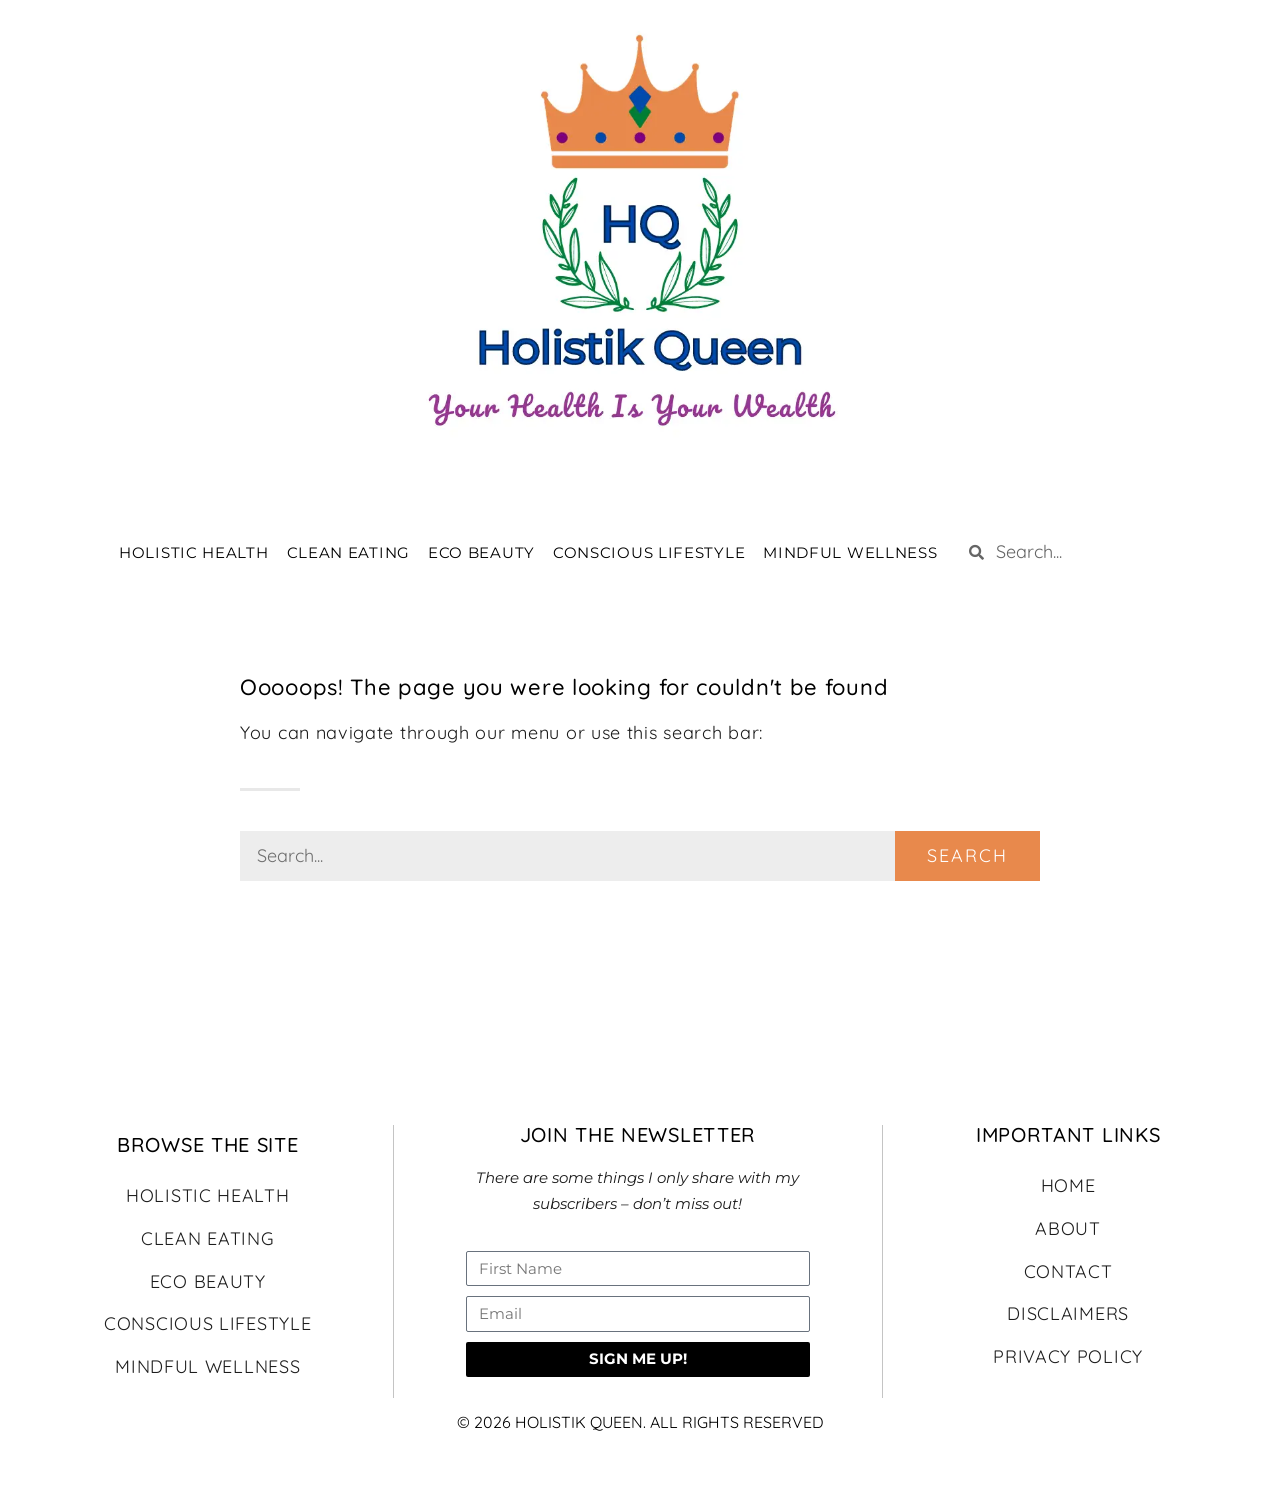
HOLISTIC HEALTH (194, 552)
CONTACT (1068, 1271)
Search (967, 855)
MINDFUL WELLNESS (850, 552)
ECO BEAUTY (481, 552)
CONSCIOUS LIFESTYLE (649, 552)
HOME (1068, 1185)
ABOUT (1068, 1228)
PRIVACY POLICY (1068, 1356)
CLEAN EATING (348, 552)
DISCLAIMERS (1068, 1313)
